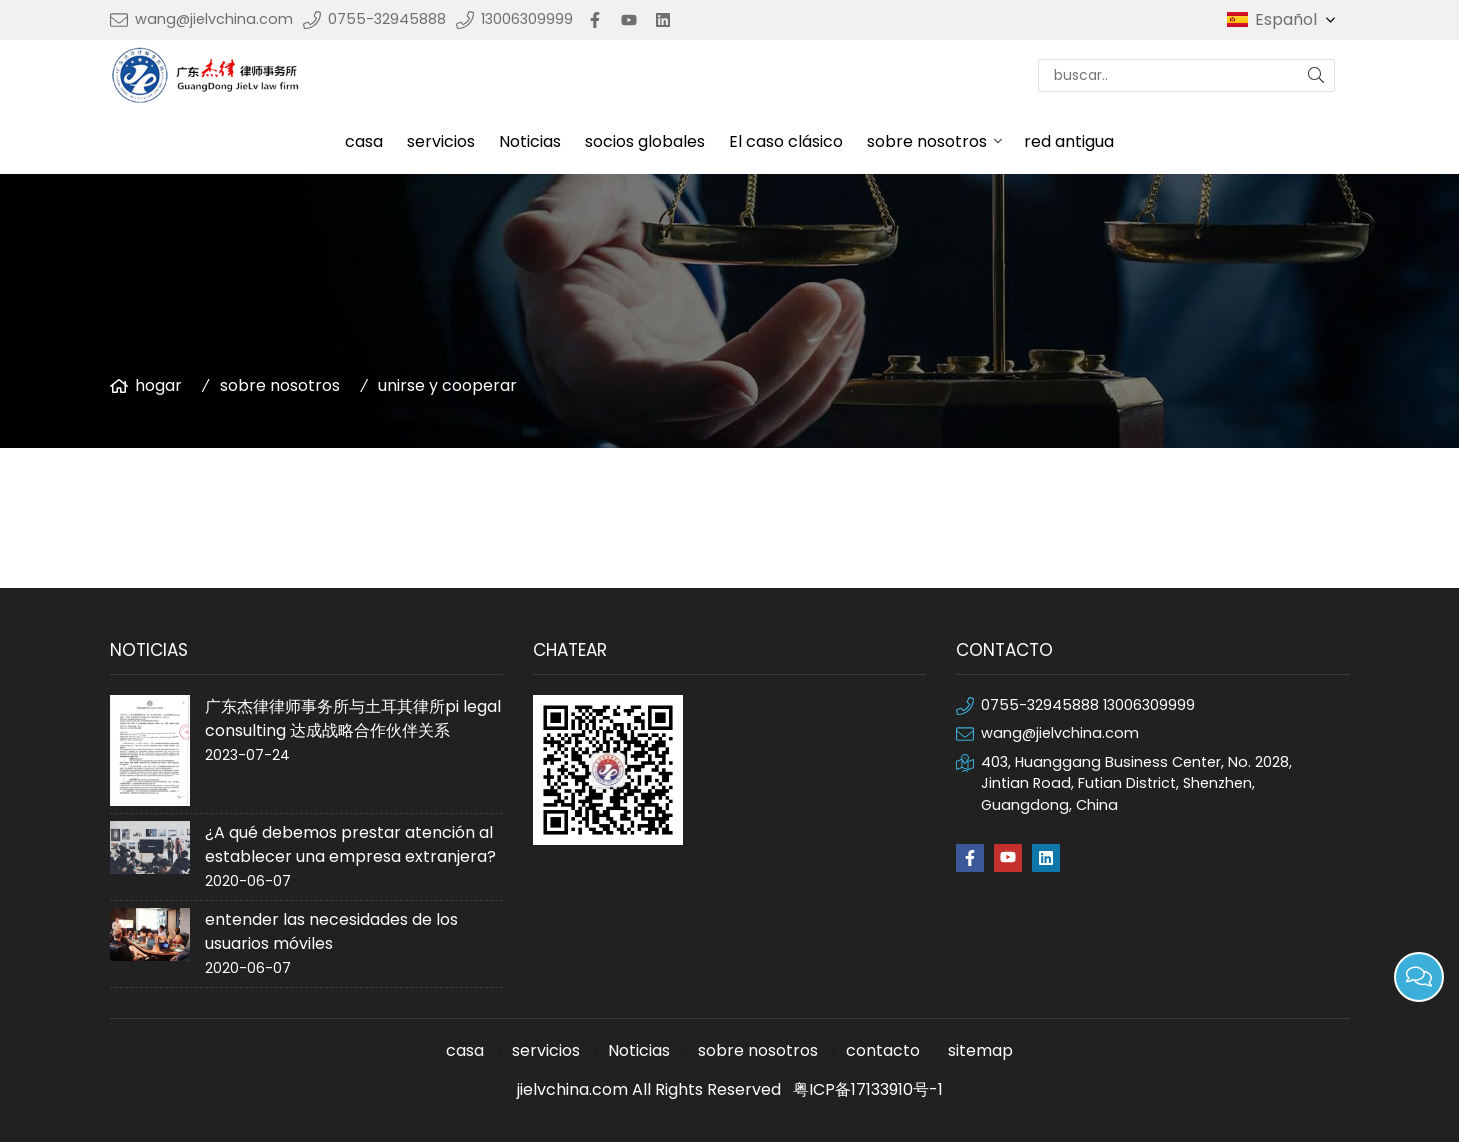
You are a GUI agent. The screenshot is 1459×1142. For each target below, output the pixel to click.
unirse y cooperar (447, 385)
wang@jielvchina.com (214, 19)
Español (1297, 20)
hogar (158, 385)
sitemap (980, 1050)
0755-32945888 (387, 19)
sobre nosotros (927, 141)
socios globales (645, 141)
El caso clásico (786, 141)
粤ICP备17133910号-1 (868, 1089)
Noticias (530, 141)
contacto (883, 1050)
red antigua (1069, 141)
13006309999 (527, 19)
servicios (441, 141)
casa (364, 141)
